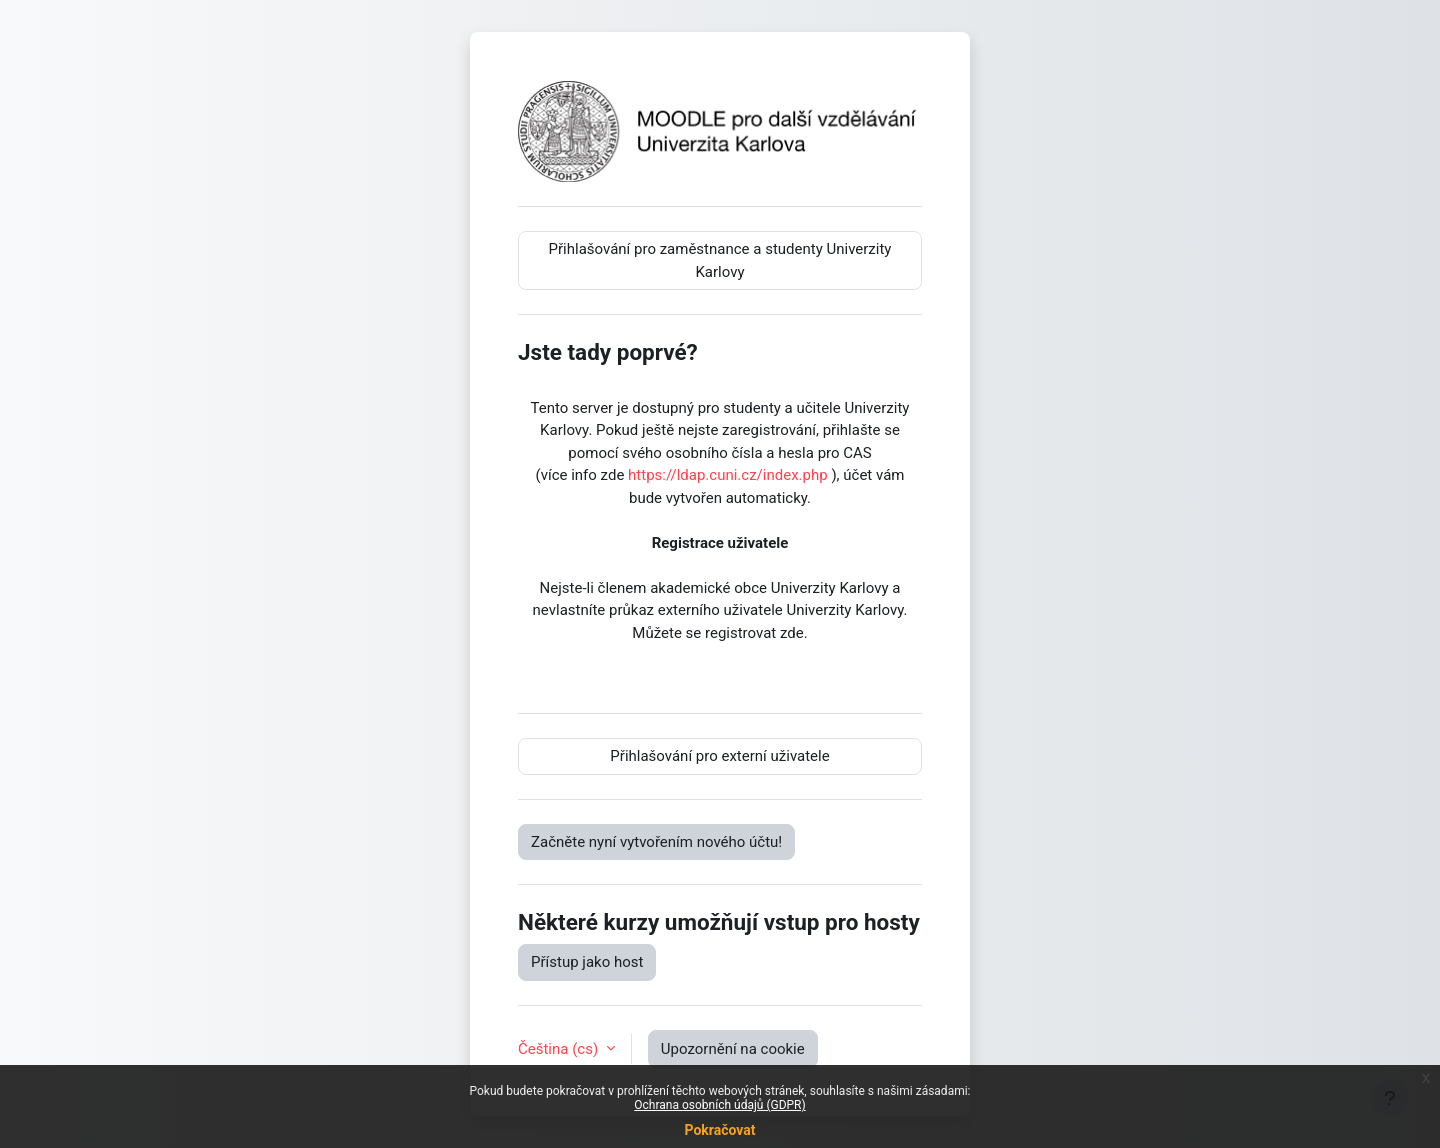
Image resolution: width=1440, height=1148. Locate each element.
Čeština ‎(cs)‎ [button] (560, 1049)
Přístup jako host (587, 962)
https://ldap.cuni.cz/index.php (728, 475)
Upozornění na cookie (733, 1049)
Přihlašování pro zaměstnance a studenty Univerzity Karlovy (720, 260)
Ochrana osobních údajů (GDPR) (719, 1105)
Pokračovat (719, 1130)
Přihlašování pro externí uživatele (719, 756)
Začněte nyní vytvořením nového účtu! (656, 842)
